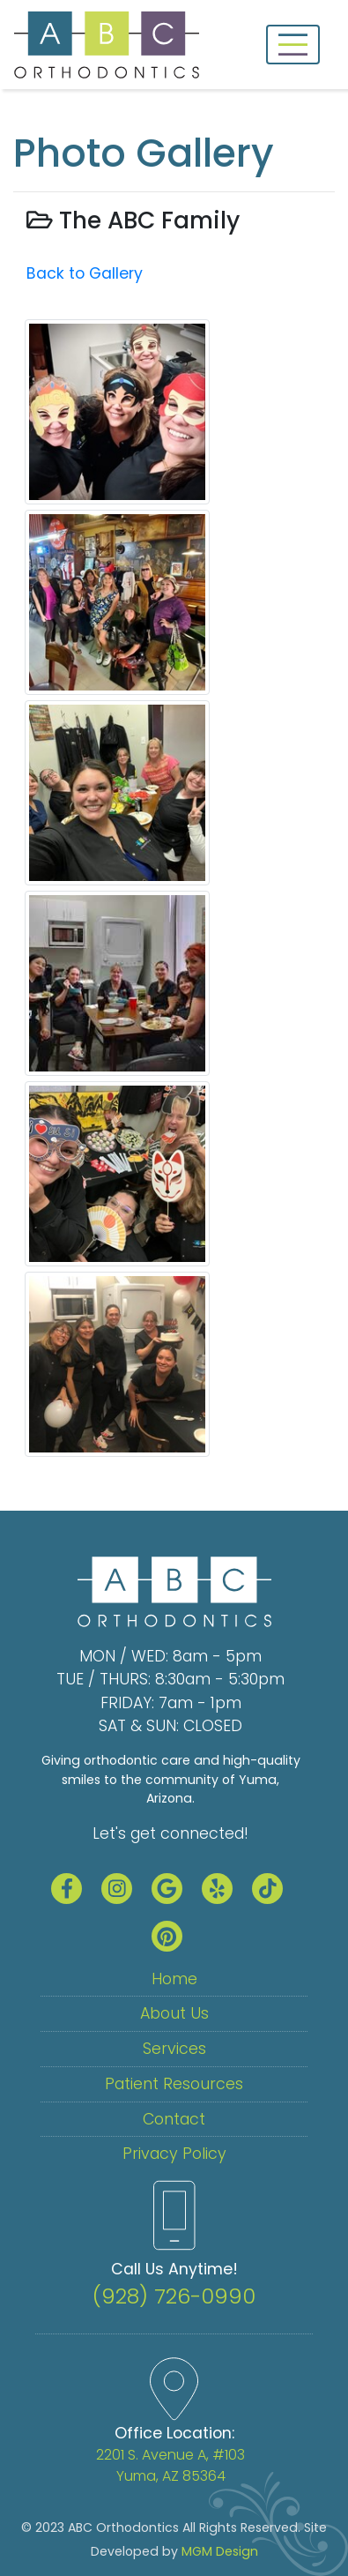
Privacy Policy (174, 2153)
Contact (174, 2119)
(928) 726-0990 (174, 2296)
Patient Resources (174, 2083)
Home (174, 1979)
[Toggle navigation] (293, 44)
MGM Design (219, 2551)
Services (174, 2048)
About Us (174, 2013)
